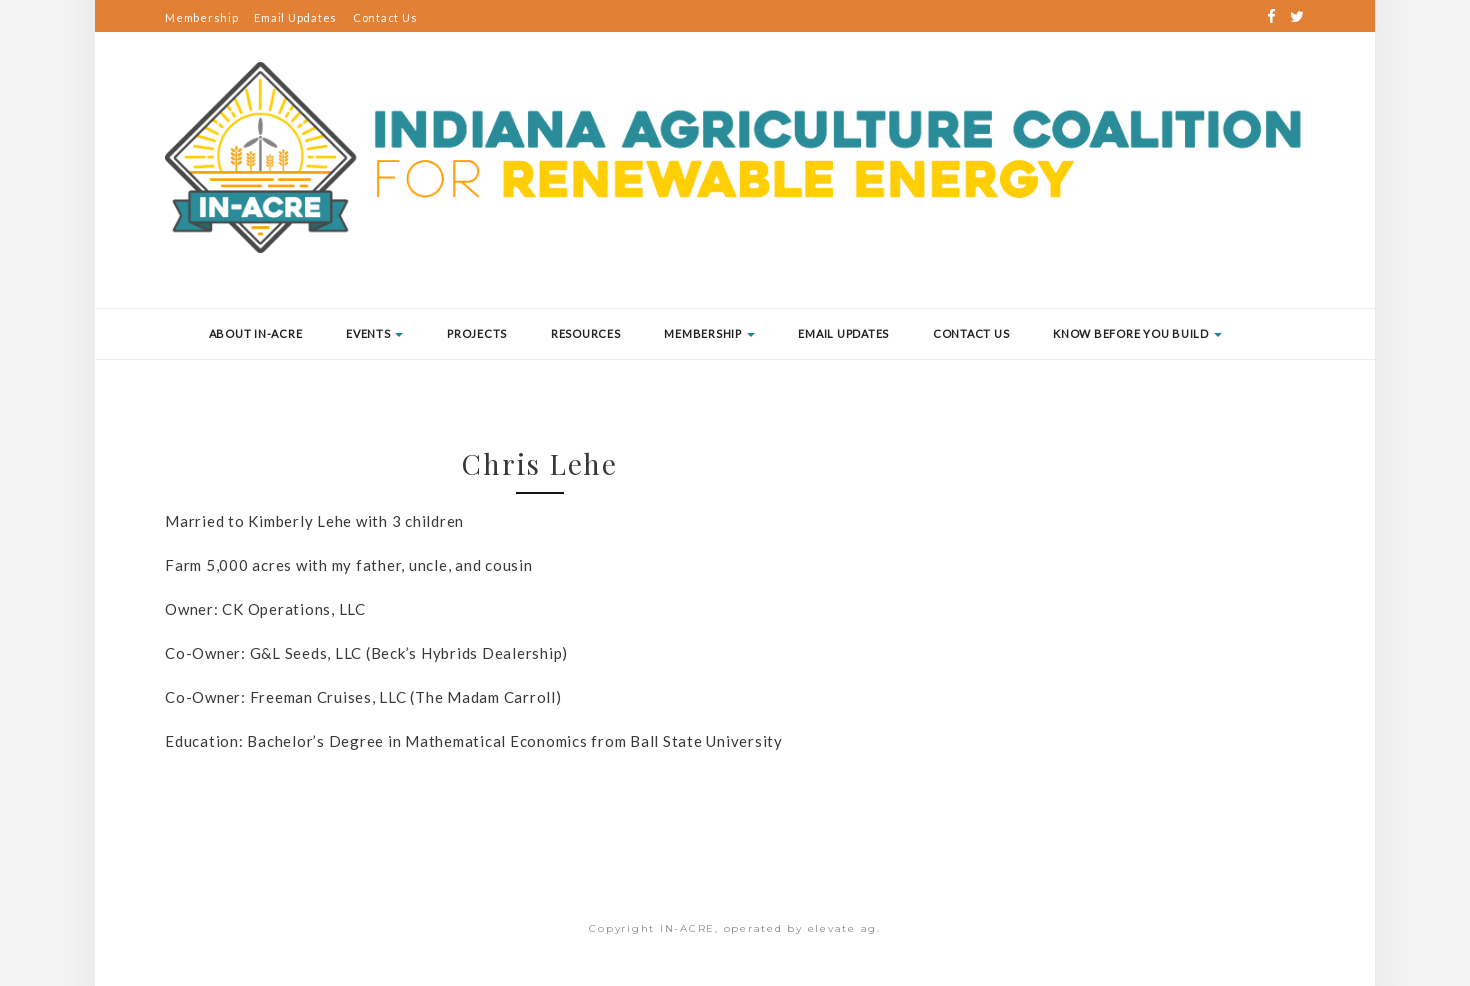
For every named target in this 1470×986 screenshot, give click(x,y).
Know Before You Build (1137, 333)
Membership (202, 17)
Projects (477, 333)
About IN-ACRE (256, 333)
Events (374, 333)
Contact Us (385, 17)
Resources (586, 333)
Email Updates (295, 17)
